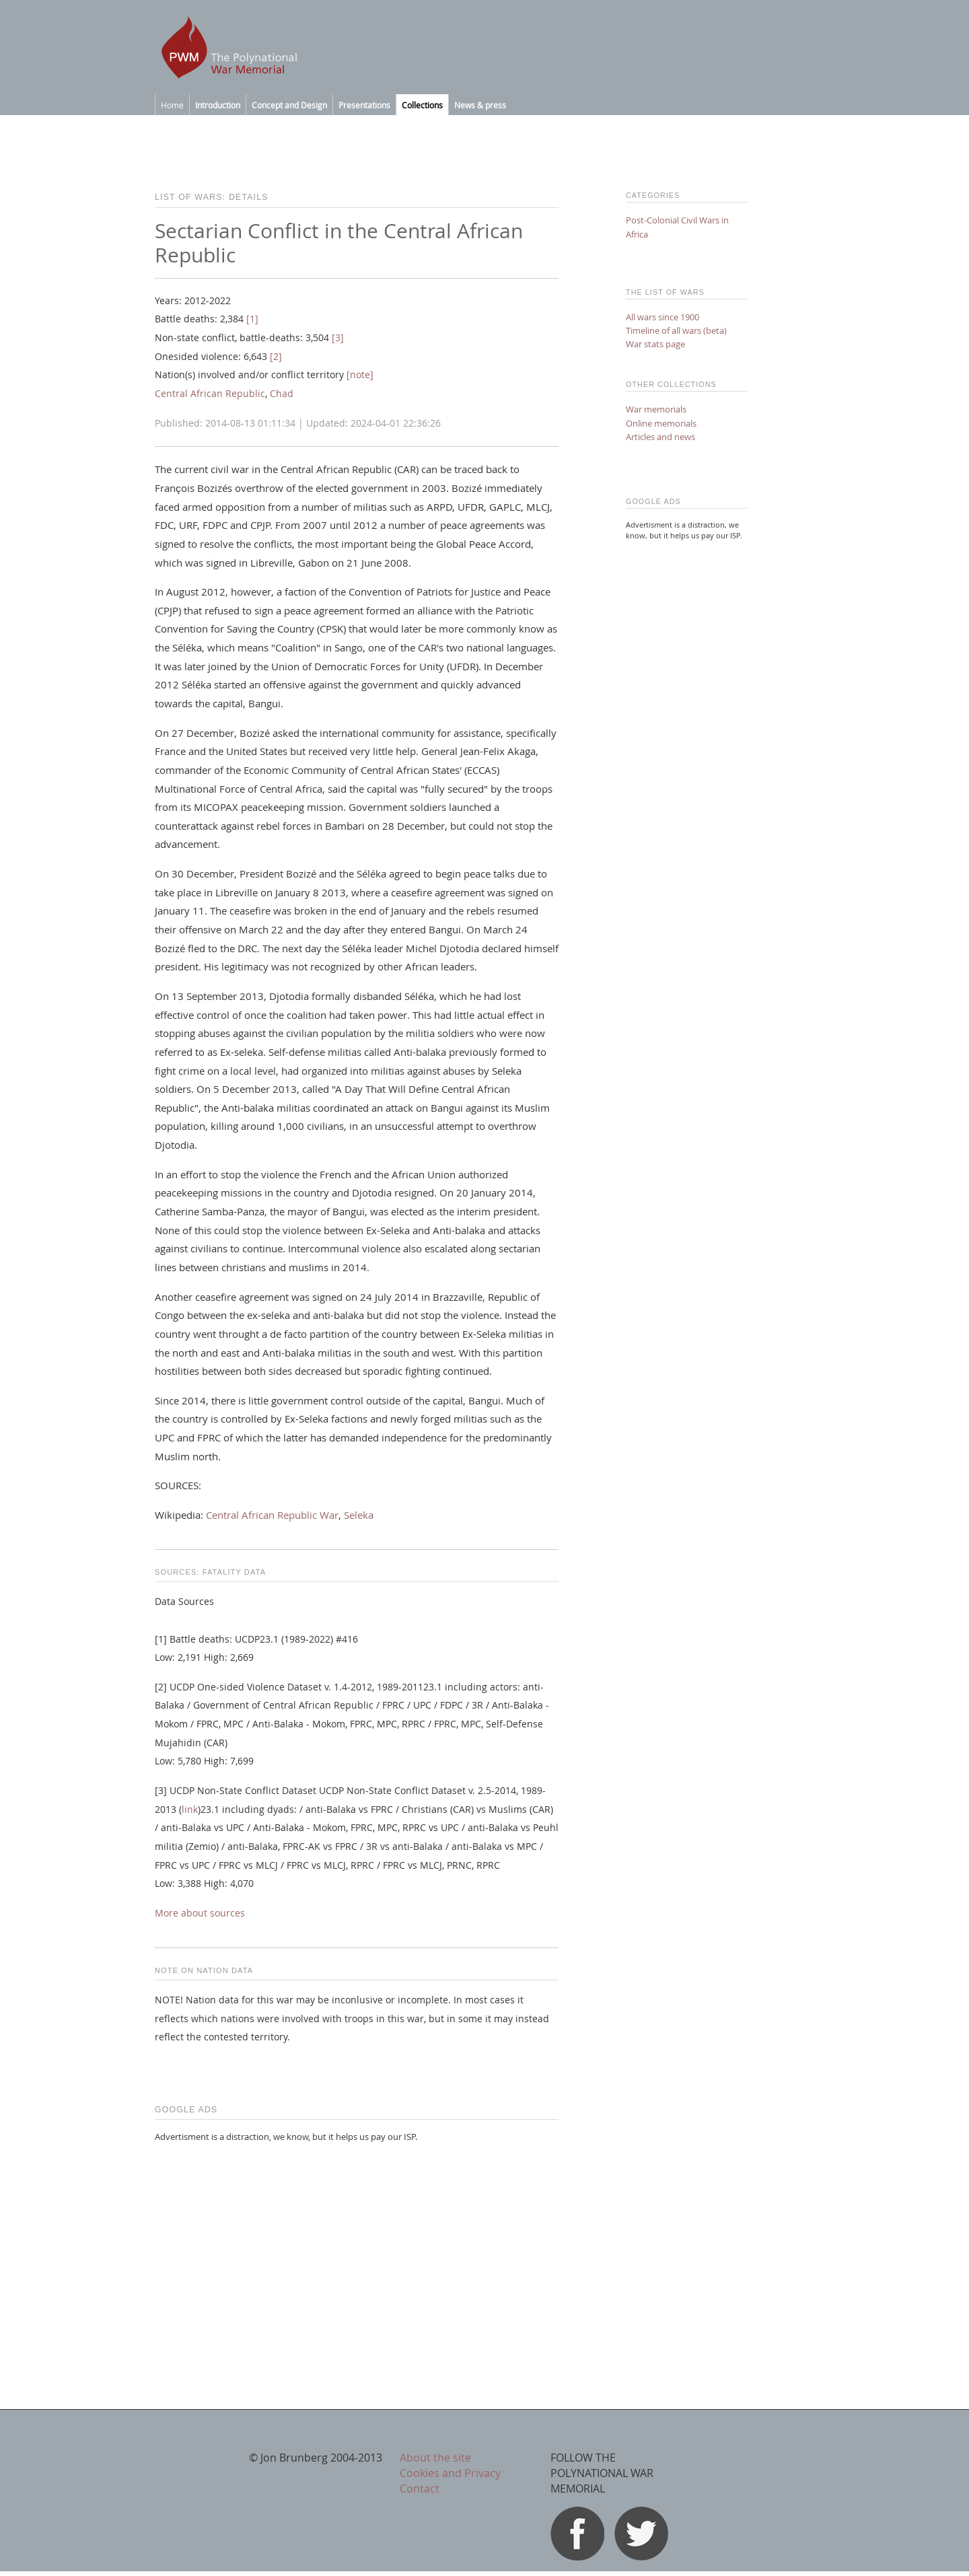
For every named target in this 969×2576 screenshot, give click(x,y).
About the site (435, 2457)
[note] (360, 375)
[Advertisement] (357, 2248)
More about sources (200, 1913)
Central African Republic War (272, 1515)
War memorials (656, 409)
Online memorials (661, 423)
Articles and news (660, 437)
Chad (281, 394)
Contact (419, 2488)
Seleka (358, 1515)
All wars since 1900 (662, 317)
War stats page (655, 344)
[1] (252, 319)
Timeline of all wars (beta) (676, 330)
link (190, 1809)
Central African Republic (210, 394)
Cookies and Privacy (450, 2473)
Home (172, 105)
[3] (338, 338)
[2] (276, 357)
